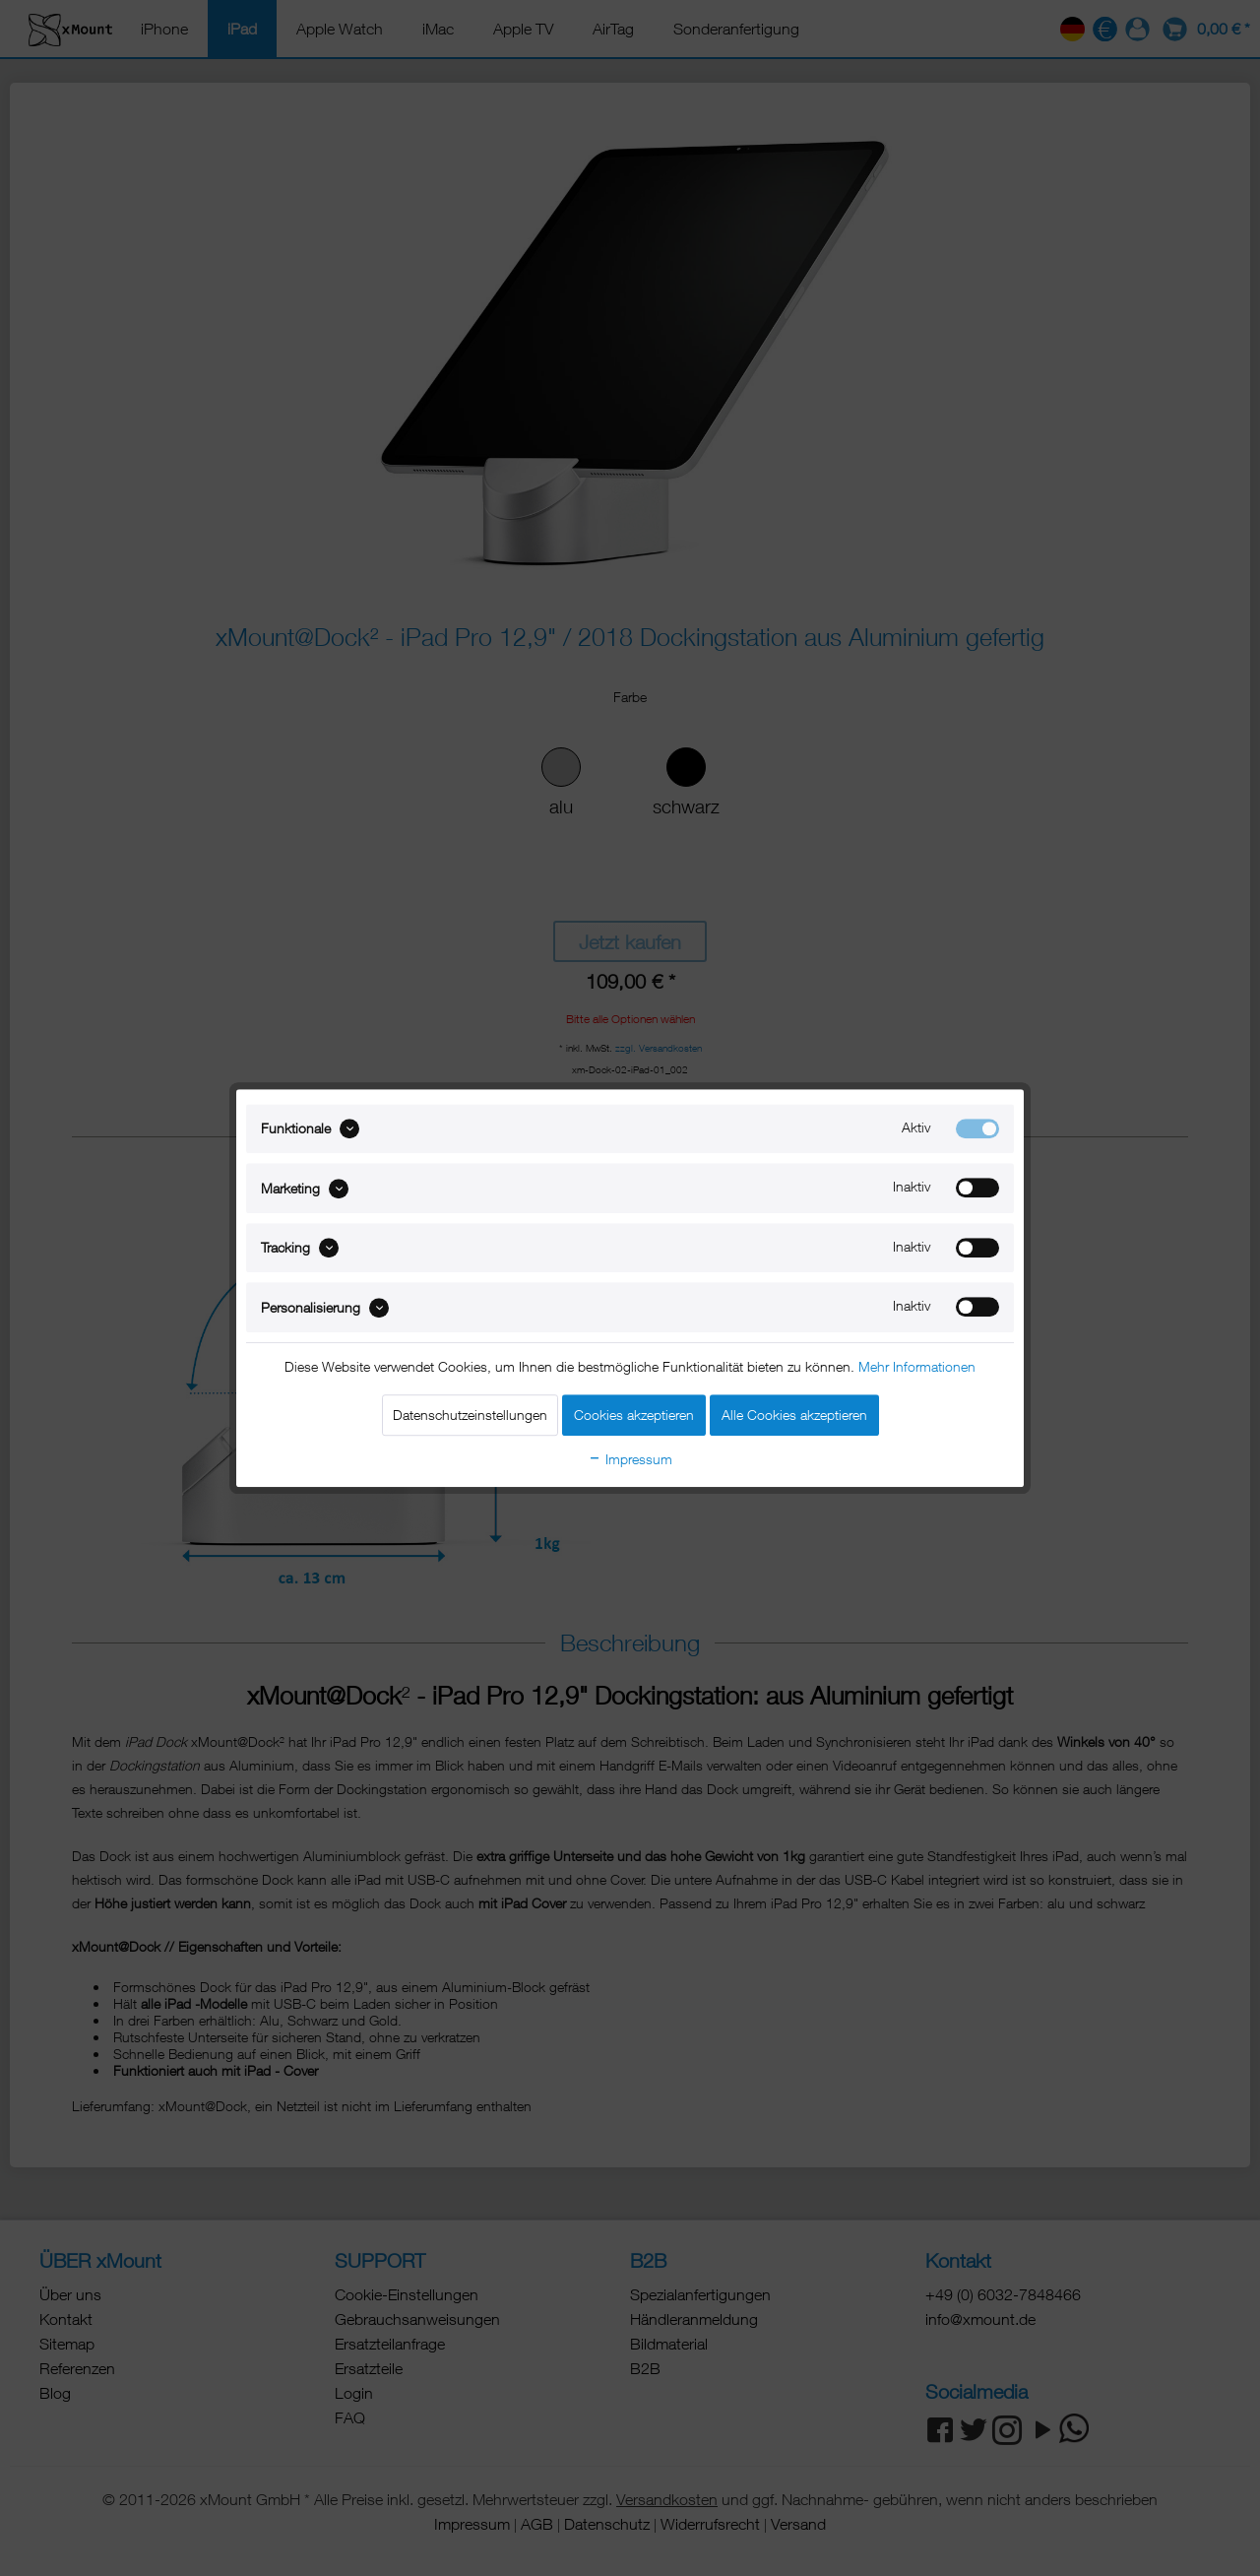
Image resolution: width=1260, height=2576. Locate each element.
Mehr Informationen (917, 1366)
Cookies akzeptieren (634, 1414)
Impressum (630, 1458)
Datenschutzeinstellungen (470, 1414)
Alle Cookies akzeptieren (794, 1414)
